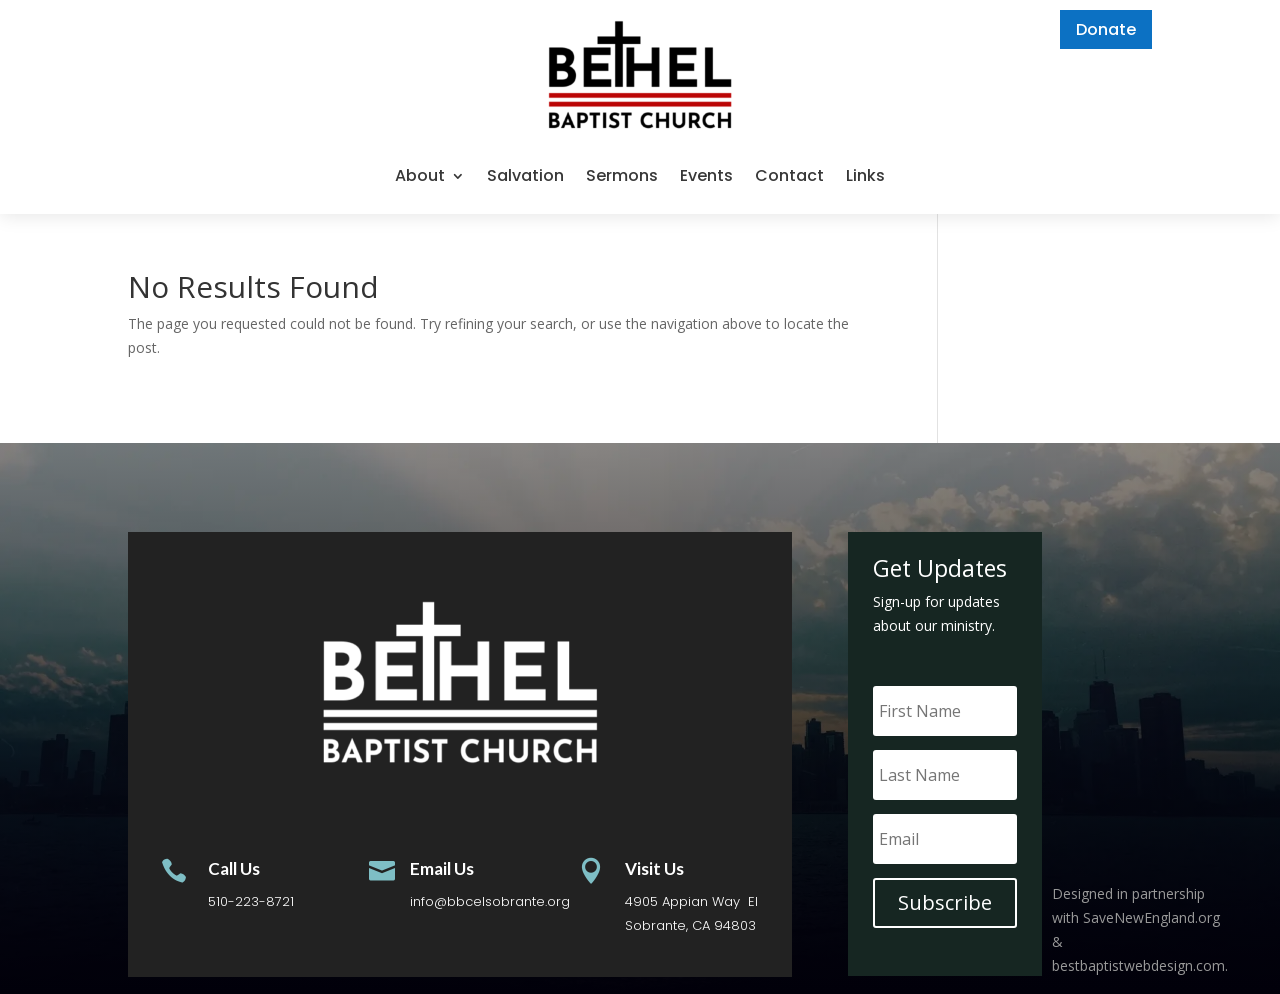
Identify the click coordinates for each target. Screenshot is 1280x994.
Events (706, 175)
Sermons (622, 175)
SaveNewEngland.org (1151, 917)
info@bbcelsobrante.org (490, 901)
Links (865, 175)
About (420, 175)
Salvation (525, 175)
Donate (1106, 29)
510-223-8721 (251, 901)
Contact (789, 175)
